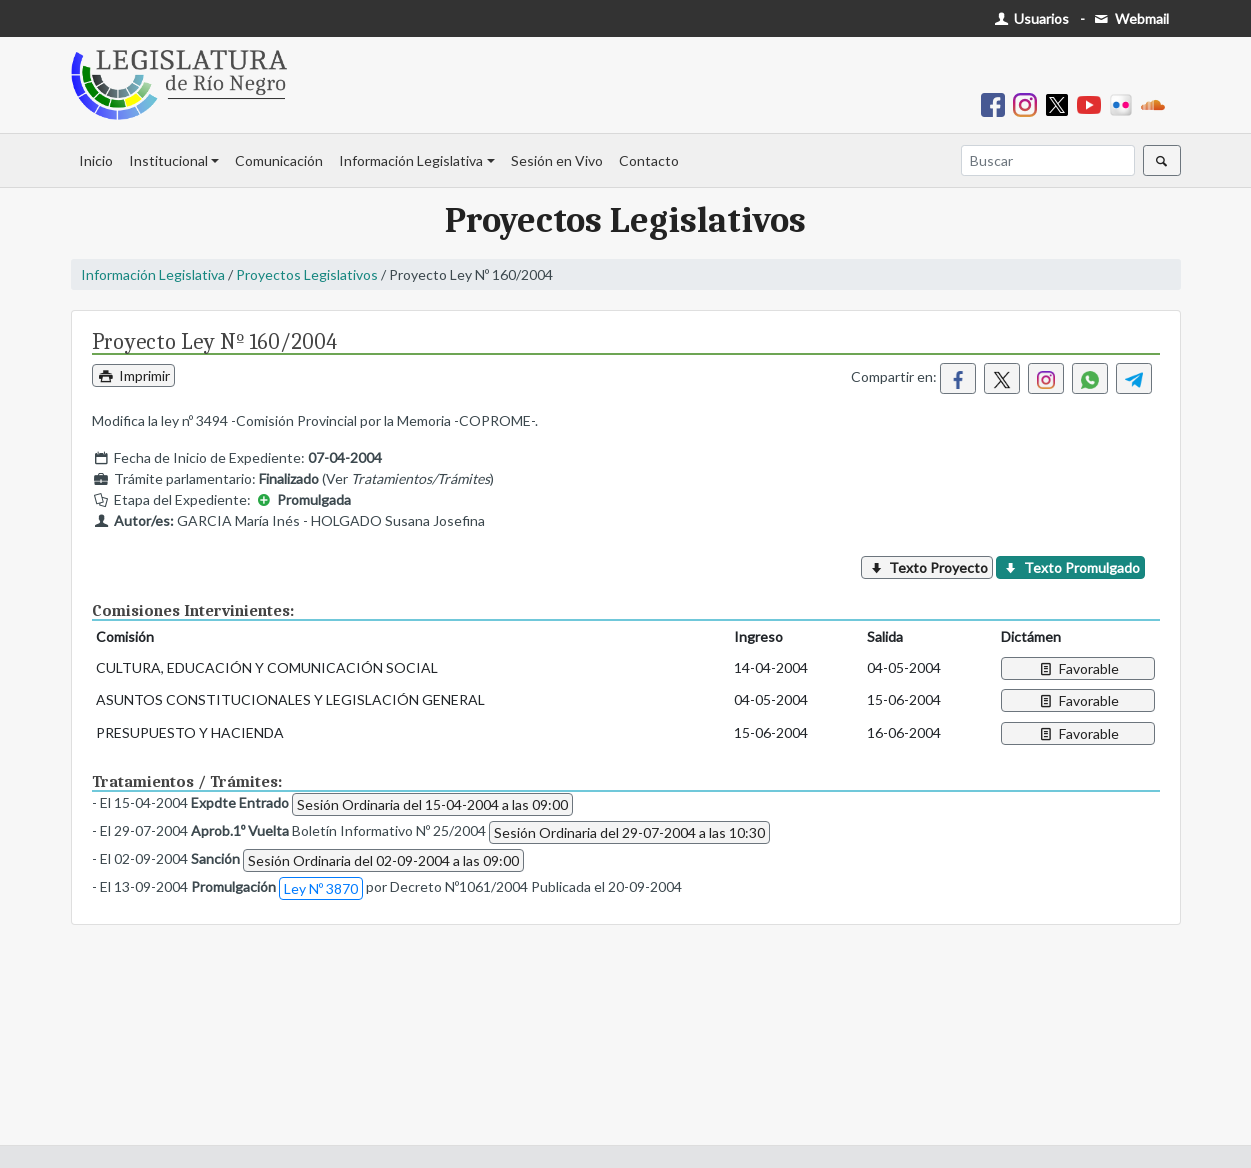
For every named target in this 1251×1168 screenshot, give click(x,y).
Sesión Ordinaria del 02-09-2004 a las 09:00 (383, 860)
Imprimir (134, 375)
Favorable (1077, 668)
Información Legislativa (411, 160)
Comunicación (279, 160)
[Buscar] (1048, 160)
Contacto (649, 160)
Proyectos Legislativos (307, 274)
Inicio (96, 160)
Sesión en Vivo (557, 160)
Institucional (168, 160)
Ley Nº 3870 (321, 888)
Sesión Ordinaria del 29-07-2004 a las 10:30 (629, 832)
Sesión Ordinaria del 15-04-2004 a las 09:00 (432, 804)
